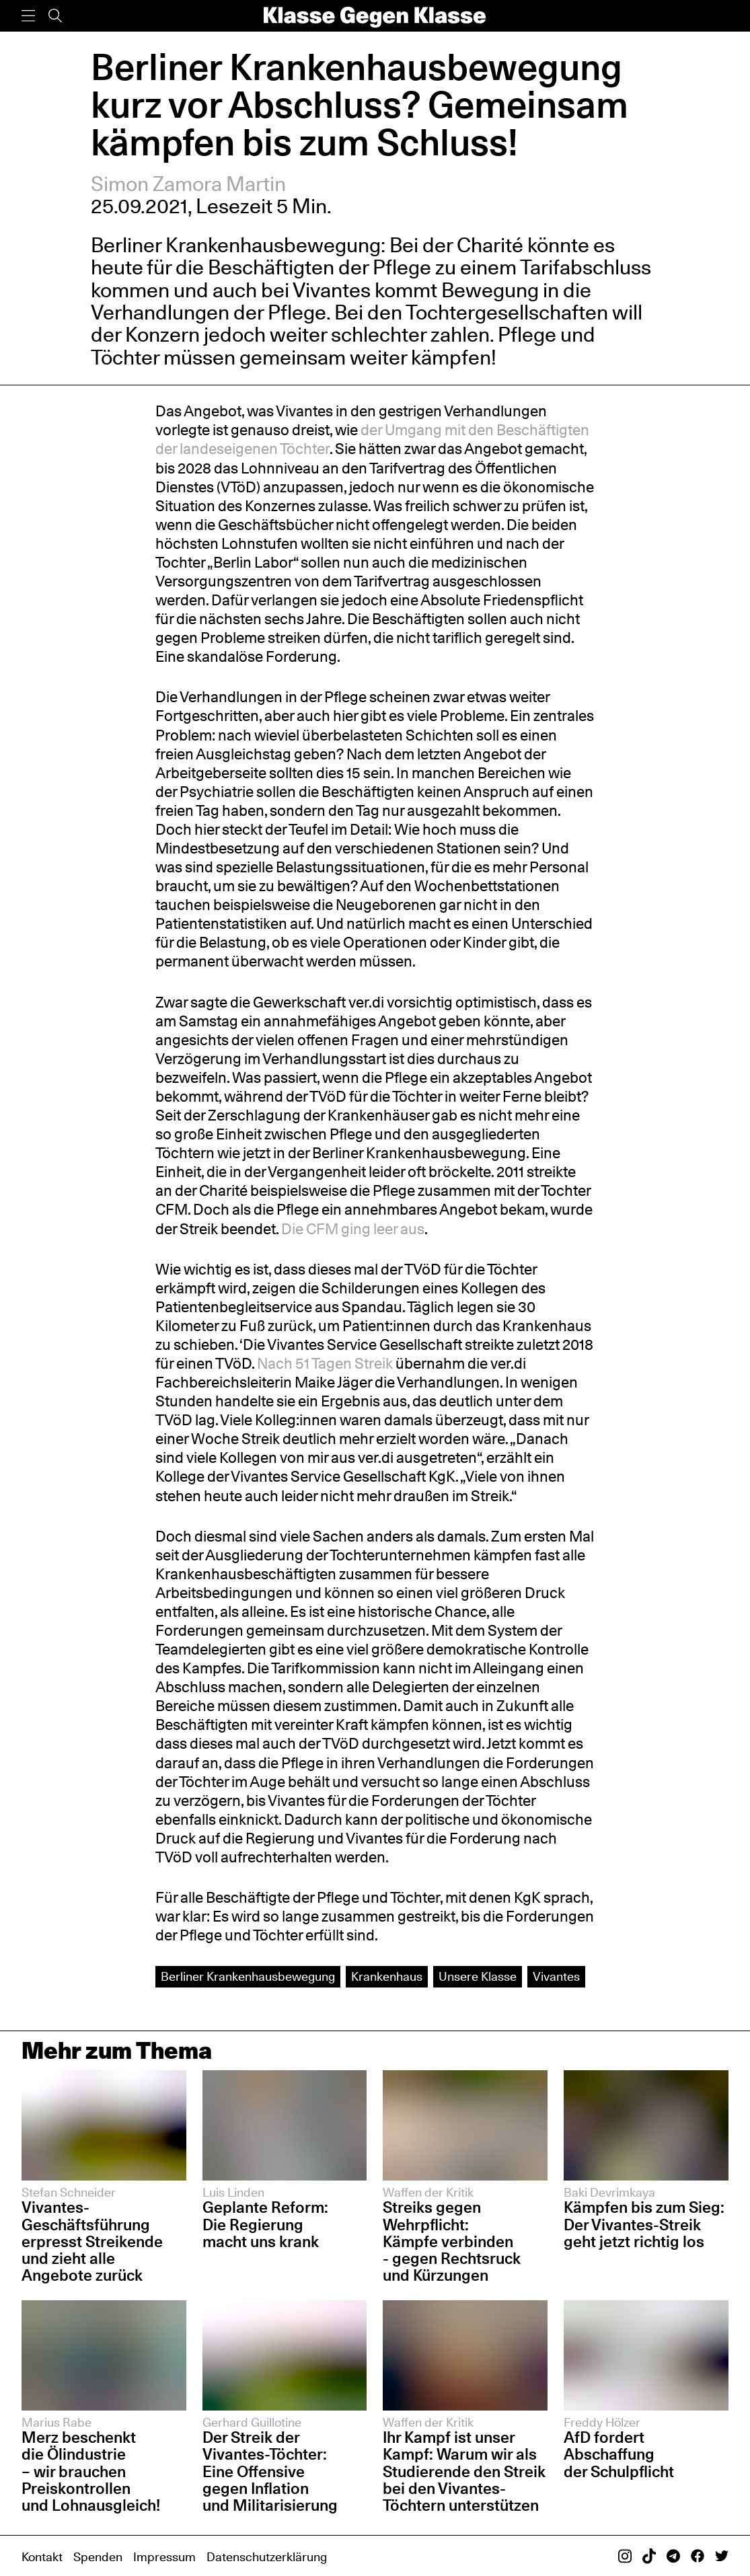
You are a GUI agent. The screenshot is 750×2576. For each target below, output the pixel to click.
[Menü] (28, 16)
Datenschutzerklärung (267, 2556)
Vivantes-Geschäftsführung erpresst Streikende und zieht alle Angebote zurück (92, 2241)
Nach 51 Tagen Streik (325, 1363)
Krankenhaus (386, 1976)
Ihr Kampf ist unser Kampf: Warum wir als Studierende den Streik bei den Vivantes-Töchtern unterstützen (464, 2471)
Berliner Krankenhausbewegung (248, 1976)
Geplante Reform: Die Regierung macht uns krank (265, 2224)
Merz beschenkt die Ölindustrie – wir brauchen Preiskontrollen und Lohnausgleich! (91, 2471)
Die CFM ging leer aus (352, 1228)
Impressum (164, 2556)
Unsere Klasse (478, 1976)
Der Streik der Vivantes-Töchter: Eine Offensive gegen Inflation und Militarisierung (270, 2471)
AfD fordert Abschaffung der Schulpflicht (619, 2454)
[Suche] (55, 16)
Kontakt (42, 2556)
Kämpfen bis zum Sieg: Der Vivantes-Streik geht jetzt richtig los (644, 2224)
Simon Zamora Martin (188, 184)
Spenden (97, 2556)
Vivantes (556, 1976)
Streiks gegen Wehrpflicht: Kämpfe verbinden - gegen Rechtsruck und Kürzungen (452, 2241)
